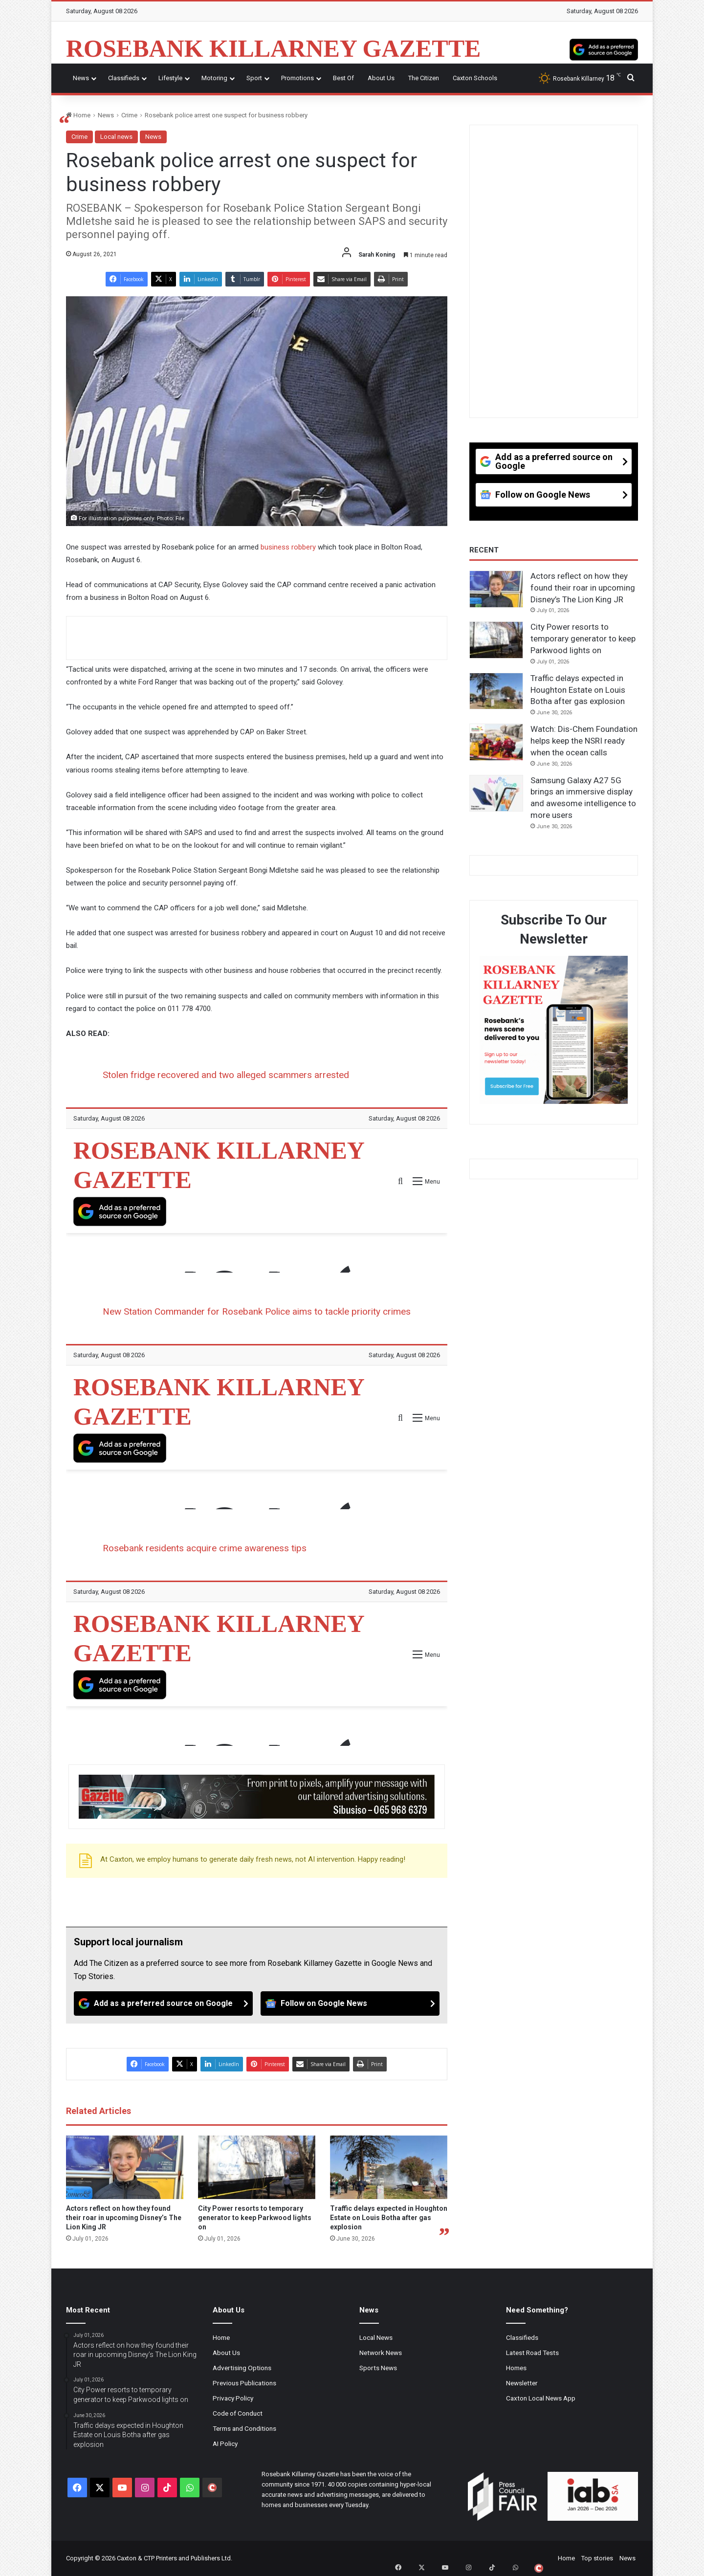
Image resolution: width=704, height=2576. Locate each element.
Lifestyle (170, 78)
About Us (381, 78)
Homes (516, 2368)
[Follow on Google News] (350, 2003)
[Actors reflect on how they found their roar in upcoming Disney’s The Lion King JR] (124, 2167)
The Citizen (423, 78)
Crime (129, 115)
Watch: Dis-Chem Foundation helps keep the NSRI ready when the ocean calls (584, 740)
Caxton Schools (475, 78)
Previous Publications (244, 2383)
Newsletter (522, 2383)
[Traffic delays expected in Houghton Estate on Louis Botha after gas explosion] (388, 2167)
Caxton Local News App (540, 2398)
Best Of (343, 78)
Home (78, 115)
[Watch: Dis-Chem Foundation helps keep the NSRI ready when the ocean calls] (496, 742)
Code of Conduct (238, 2413)
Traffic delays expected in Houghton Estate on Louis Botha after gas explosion (388, 2217)
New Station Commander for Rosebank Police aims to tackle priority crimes (257, 1311)
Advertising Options (242, 2368)
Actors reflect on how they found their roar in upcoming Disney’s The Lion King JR (123, 2217)
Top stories (597, 2558)
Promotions (297, 78)
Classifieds (123, 78)
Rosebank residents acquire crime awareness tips (205, 1548)
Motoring (214, 78)
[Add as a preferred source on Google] (604, 48)
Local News (376, 2337)
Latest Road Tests (532, 2352)
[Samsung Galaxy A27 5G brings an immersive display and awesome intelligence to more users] (496, 793)
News (81, 78)
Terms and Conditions (244, 2428)
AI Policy (225, 2443)
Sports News (378, 2368)
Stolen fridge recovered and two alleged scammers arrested (226, 1074)
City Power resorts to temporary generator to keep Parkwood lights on (254, 2217)
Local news (116, 136)
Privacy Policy (233, 2398)
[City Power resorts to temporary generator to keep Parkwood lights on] (256, 2167)
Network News (380, 2352)
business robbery (288, 547)
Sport (254, 78)
